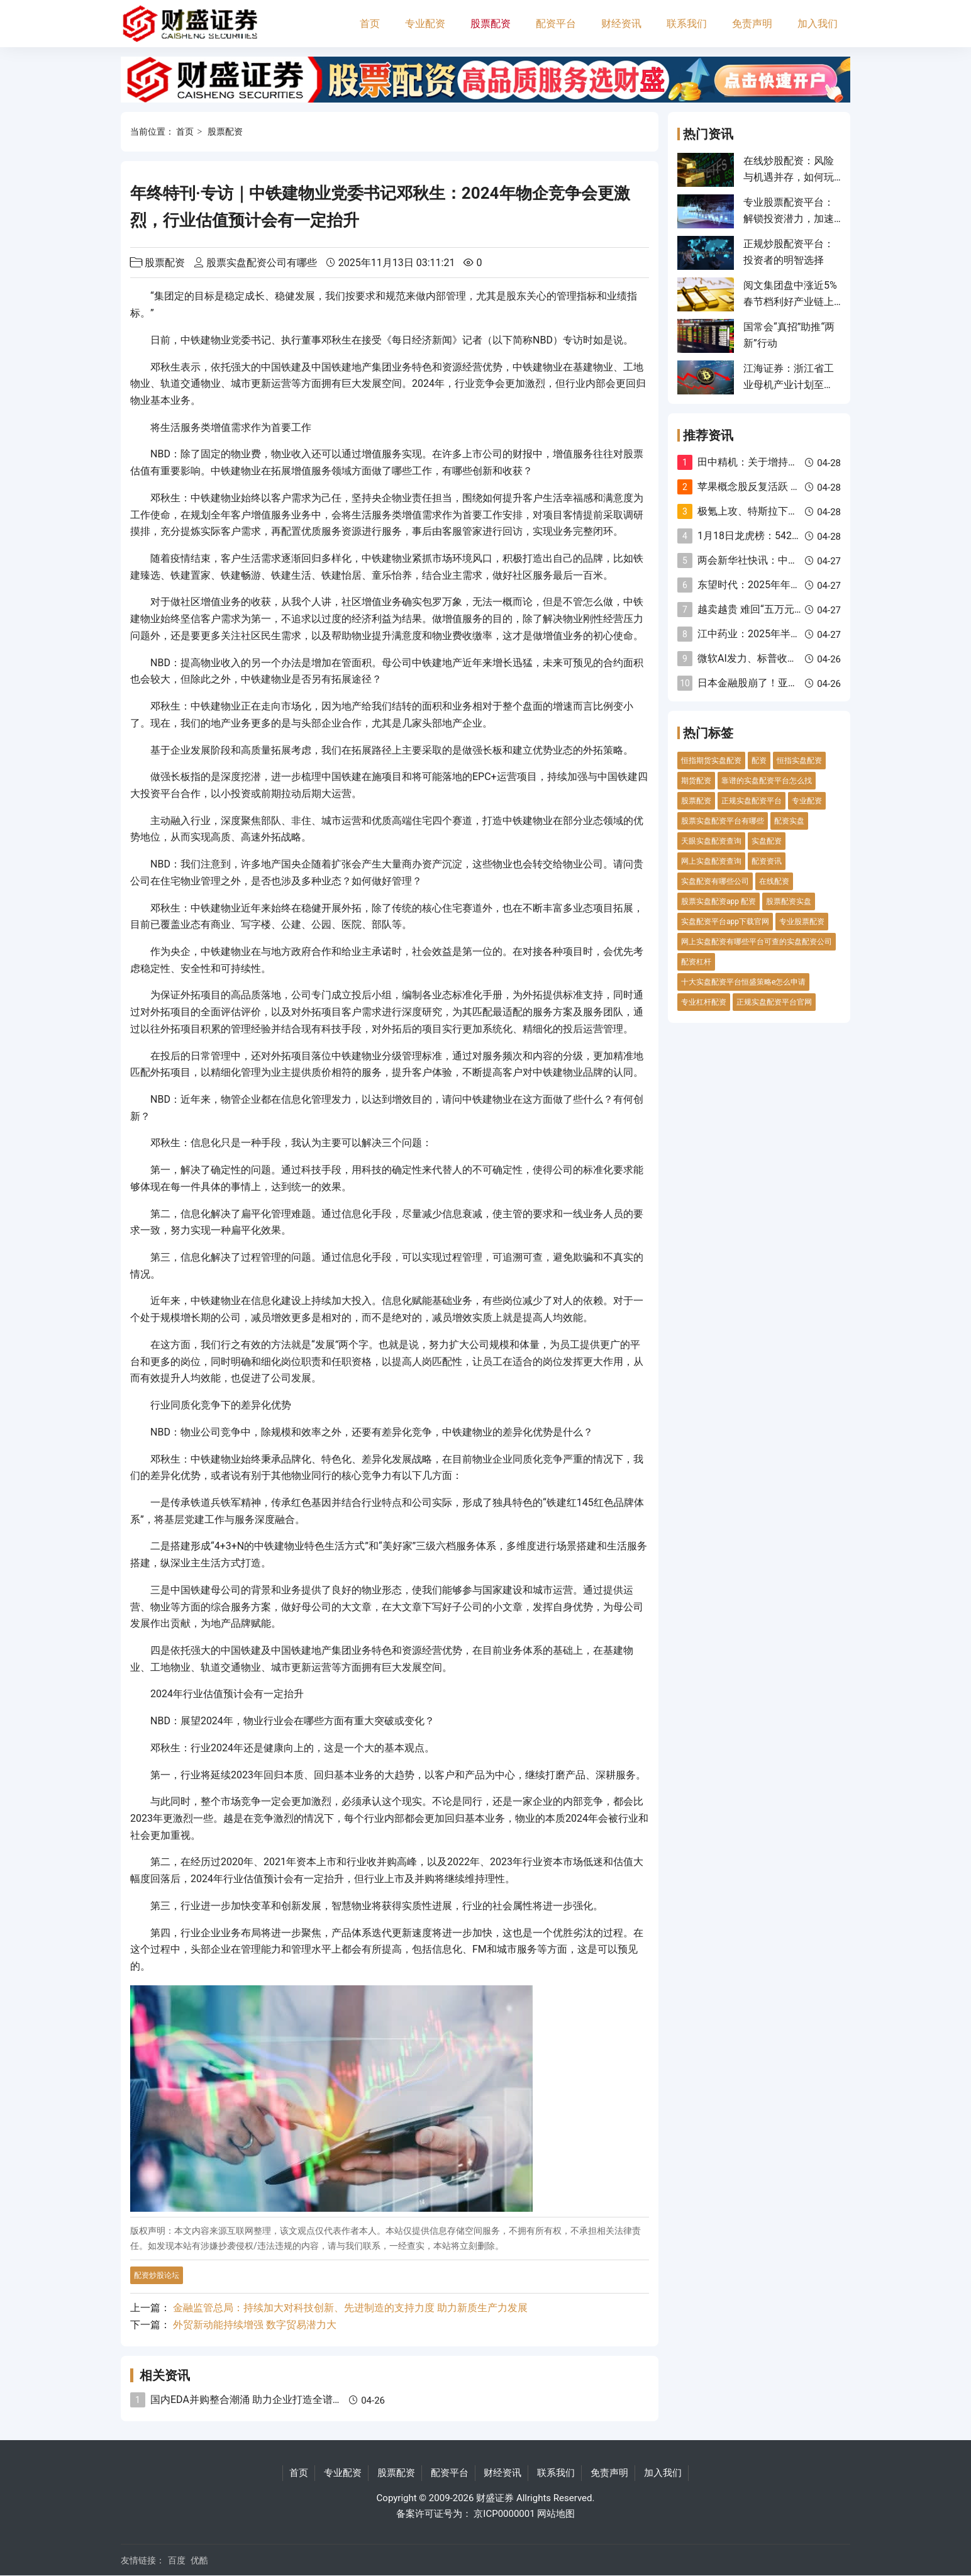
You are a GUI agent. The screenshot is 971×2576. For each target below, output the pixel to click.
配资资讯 (767, 861)
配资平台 (556, 24)
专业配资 (425, 24)
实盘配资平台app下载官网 (725, 921)
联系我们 (687, 24)
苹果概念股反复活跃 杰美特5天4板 (774, 487)
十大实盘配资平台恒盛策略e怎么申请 (743, 982)
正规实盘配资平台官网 (774, 1002)
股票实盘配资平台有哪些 (722, 821)
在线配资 (774, 881)
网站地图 (556, 2513)
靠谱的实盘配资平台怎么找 (766, 780)
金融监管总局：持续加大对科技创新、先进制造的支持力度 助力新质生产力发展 (350, 2308)
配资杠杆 (696, 961)
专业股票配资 (801, 921)
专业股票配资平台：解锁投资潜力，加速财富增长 (788, 219)
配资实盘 (789, 821)
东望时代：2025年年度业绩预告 (769, 585)
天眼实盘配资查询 (711, 841)
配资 (759, 760)
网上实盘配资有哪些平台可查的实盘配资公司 (756, 941)
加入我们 (817, 24)
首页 (370, 24)
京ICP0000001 (504, 2513)
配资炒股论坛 (156, 2275)
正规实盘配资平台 (751, 800)
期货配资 (696, 780)
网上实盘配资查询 (711, 861)
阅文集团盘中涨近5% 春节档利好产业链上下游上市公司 (790, 302)
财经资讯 (621, 24)
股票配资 (490, 24)
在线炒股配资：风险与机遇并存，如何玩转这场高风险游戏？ (788, 177)
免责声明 (752, 24)
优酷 (199, 2560)
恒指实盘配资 (799, 760)
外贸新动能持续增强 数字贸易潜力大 (254, 2325)
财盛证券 (495, 2498)
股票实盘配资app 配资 (718, 901)
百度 (177, 2560)
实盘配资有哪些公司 (715, 881)
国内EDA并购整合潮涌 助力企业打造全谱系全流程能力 (271, 2400)
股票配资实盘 (788, 901)
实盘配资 (767, 841)
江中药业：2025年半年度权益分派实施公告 (794, 634)
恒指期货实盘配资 (711, 760)
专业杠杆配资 (703, 1002)
